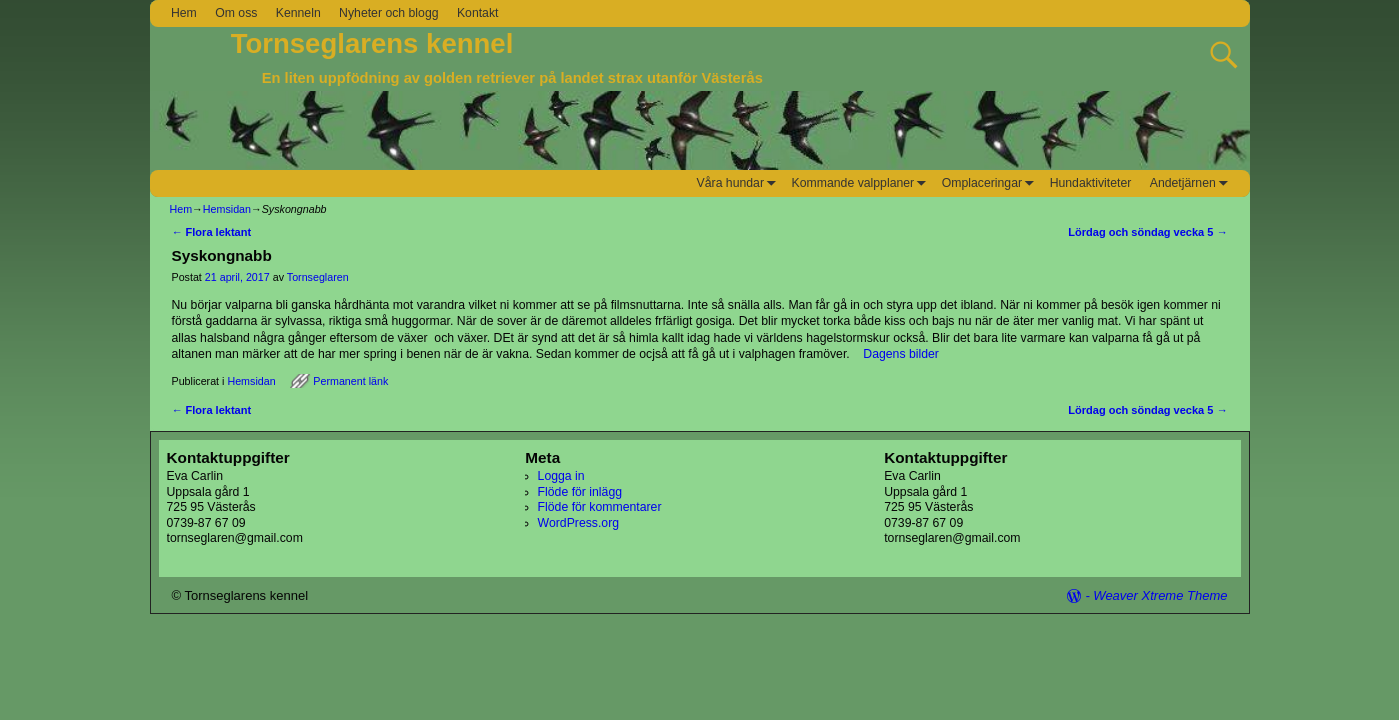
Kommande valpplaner (862, 183)
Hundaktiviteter (1091, 183)
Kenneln (298, 13)
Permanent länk (350, 381)
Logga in (561, 476)
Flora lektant (212, 232)
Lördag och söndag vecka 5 (1147, 232)
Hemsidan (227, 209)
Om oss (236, 13)
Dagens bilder (901, 354)
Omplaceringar (991, 183)
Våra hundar (740, 183)
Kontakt (478, 13)
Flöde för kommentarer (600, 507)
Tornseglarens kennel (372, 43)
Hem (184, 13)
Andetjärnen (1192, 183)
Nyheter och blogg (388, 13)
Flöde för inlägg (580, 492)
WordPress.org (578, 523)
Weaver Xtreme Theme (1160, 595)
